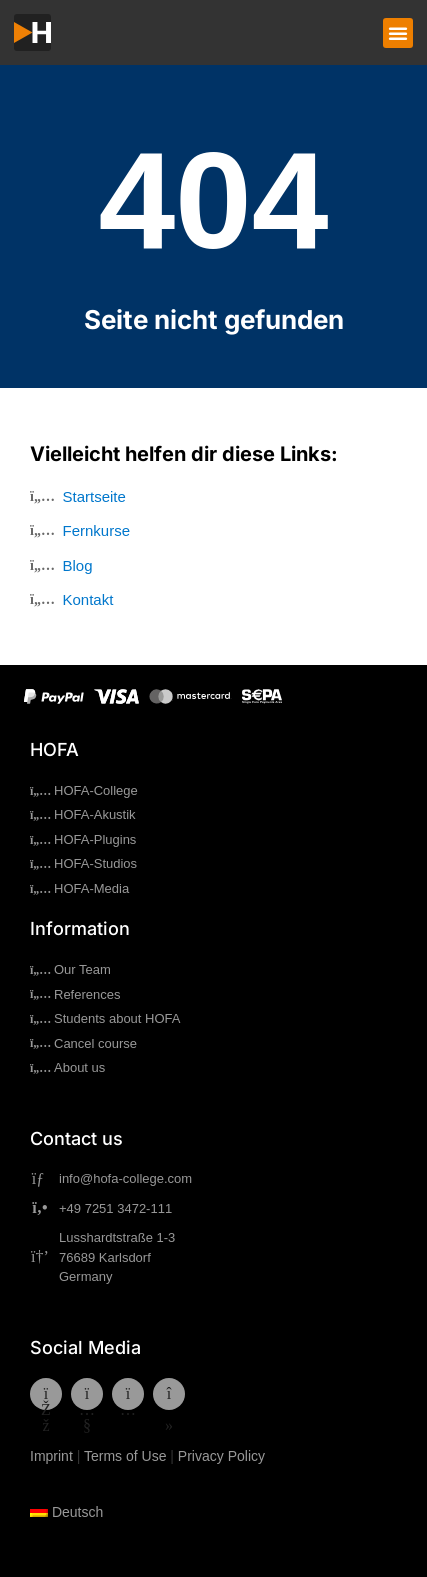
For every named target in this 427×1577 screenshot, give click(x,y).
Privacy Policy (221, 1456)
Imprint (51, 1456)
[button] (398, 33)
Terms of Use (125, 1456)
